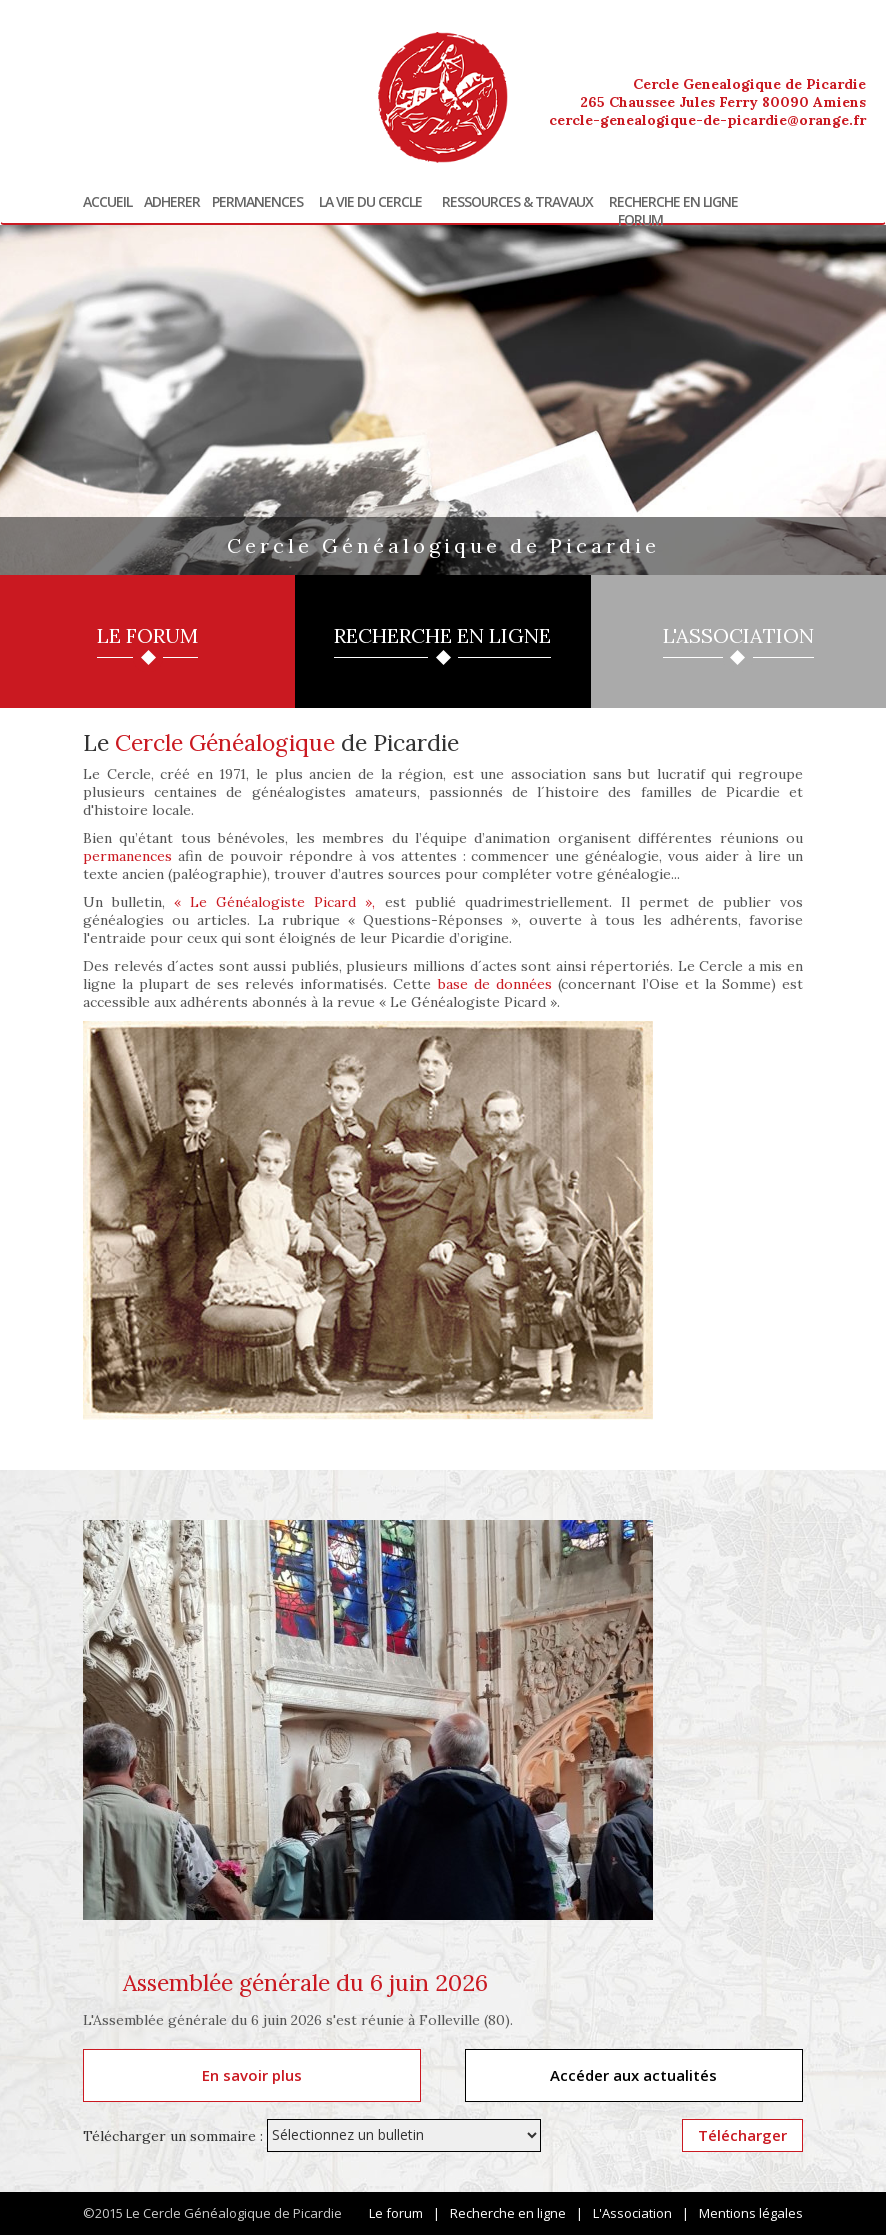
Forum (640, 220)
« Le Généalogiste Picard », (274, 902)
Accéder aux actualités (633, 2075)
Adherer (172, 202)
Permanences (257, 202)
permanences (127, 856)
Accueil (107, 202)
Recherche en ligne (673, 202)
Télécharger (742, 2135)
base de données (495, 984)
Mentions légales (751, 2213)
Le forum (396, 2213)
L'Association (632, 2213)
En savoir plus (252, 2075)
